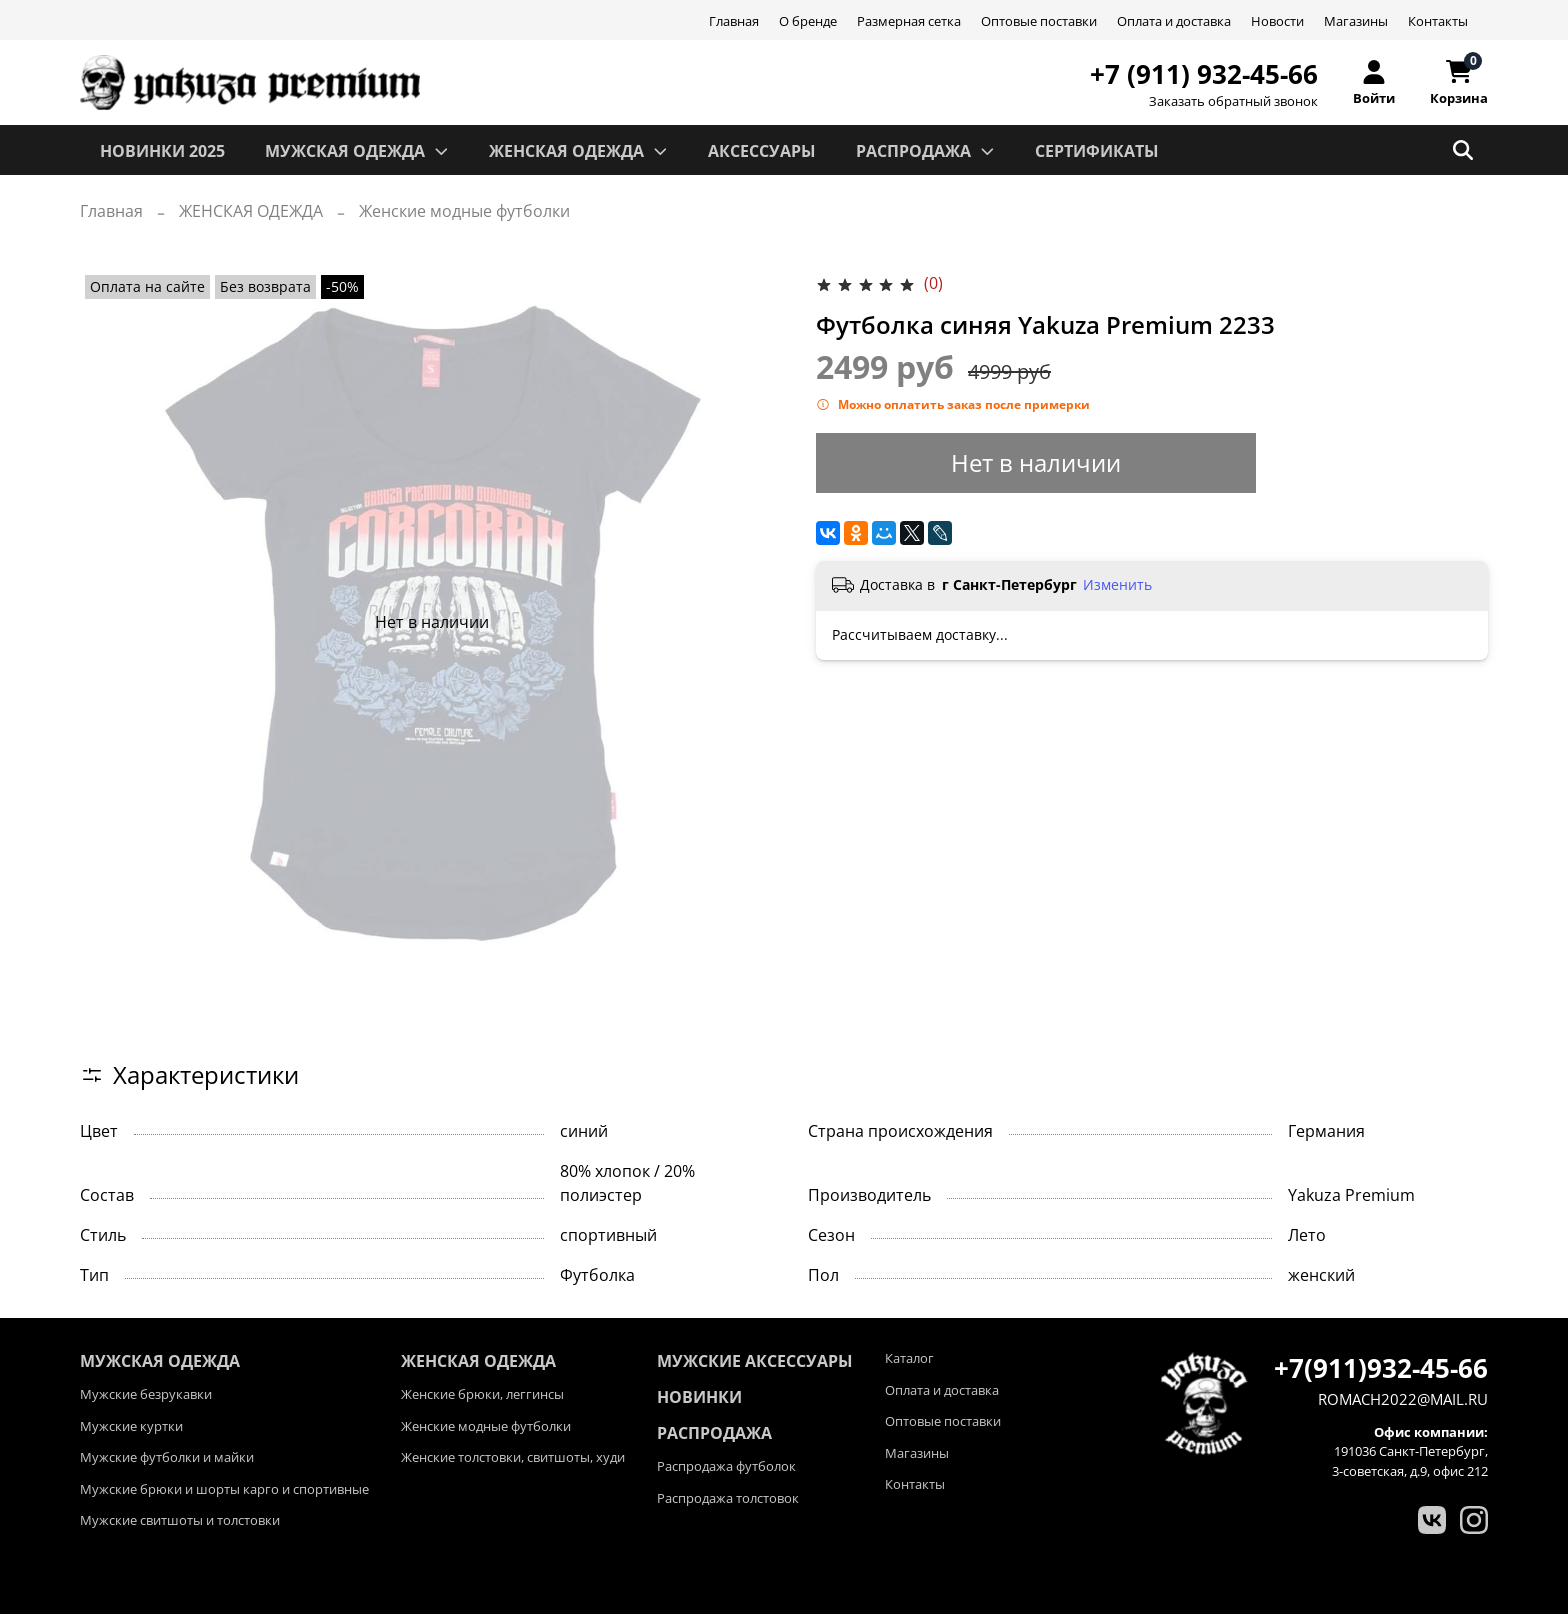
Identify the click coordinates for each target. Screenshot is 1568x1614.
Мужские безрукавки (146, 1394)
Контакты (1438, 21)
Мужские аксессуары (755, 1361)
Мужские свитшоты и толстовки (180, 1520)
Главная (734, 21)
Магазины (1356, 21)
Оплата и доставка (1174, 21)
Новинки (699, 1397)
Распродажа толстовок (728, 1498)
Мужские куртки (131, 1426)
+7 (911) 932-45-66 (1204, 74)
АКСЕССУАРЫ (762, 151)
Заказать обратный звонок (1233, 101)
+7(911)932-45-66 (1381, 1368)
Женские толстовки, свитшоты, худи (513, 1457)
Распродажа (714, 1433)
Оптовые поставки (1039, 21)
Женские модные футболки (464, 211)
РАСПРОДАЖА (925, 151)
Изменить (1117, 585)
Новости (1277, 21)
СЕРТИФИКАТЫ (1097, 151)
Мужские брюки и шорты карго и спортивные (224, 1489)
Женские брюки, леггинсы (482, 1394)
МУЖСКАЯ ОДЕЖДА (357, 151)
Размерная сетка (909, 21)
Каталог (909, 1358)
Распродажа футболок (726, 1466)
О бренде (808, 21)
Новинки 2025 (162, 151)
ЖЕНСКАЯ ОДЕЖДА (578, 151)
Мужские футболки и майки (167, 1457)
